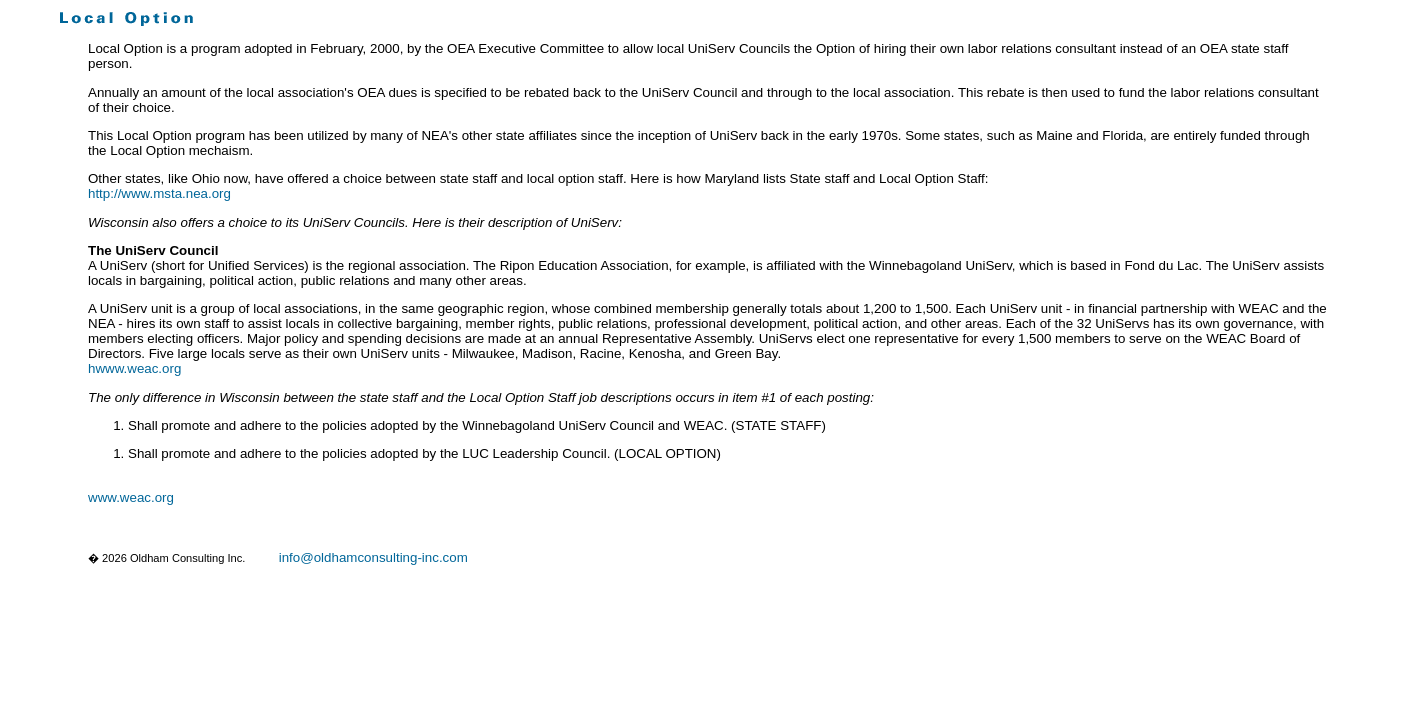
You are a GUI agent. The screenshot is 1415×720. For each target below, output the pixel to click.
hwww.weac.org (134, 368)
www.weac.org (131, 497)
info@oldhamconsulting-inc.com (373, 557)
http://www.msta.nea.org (159, 193)
